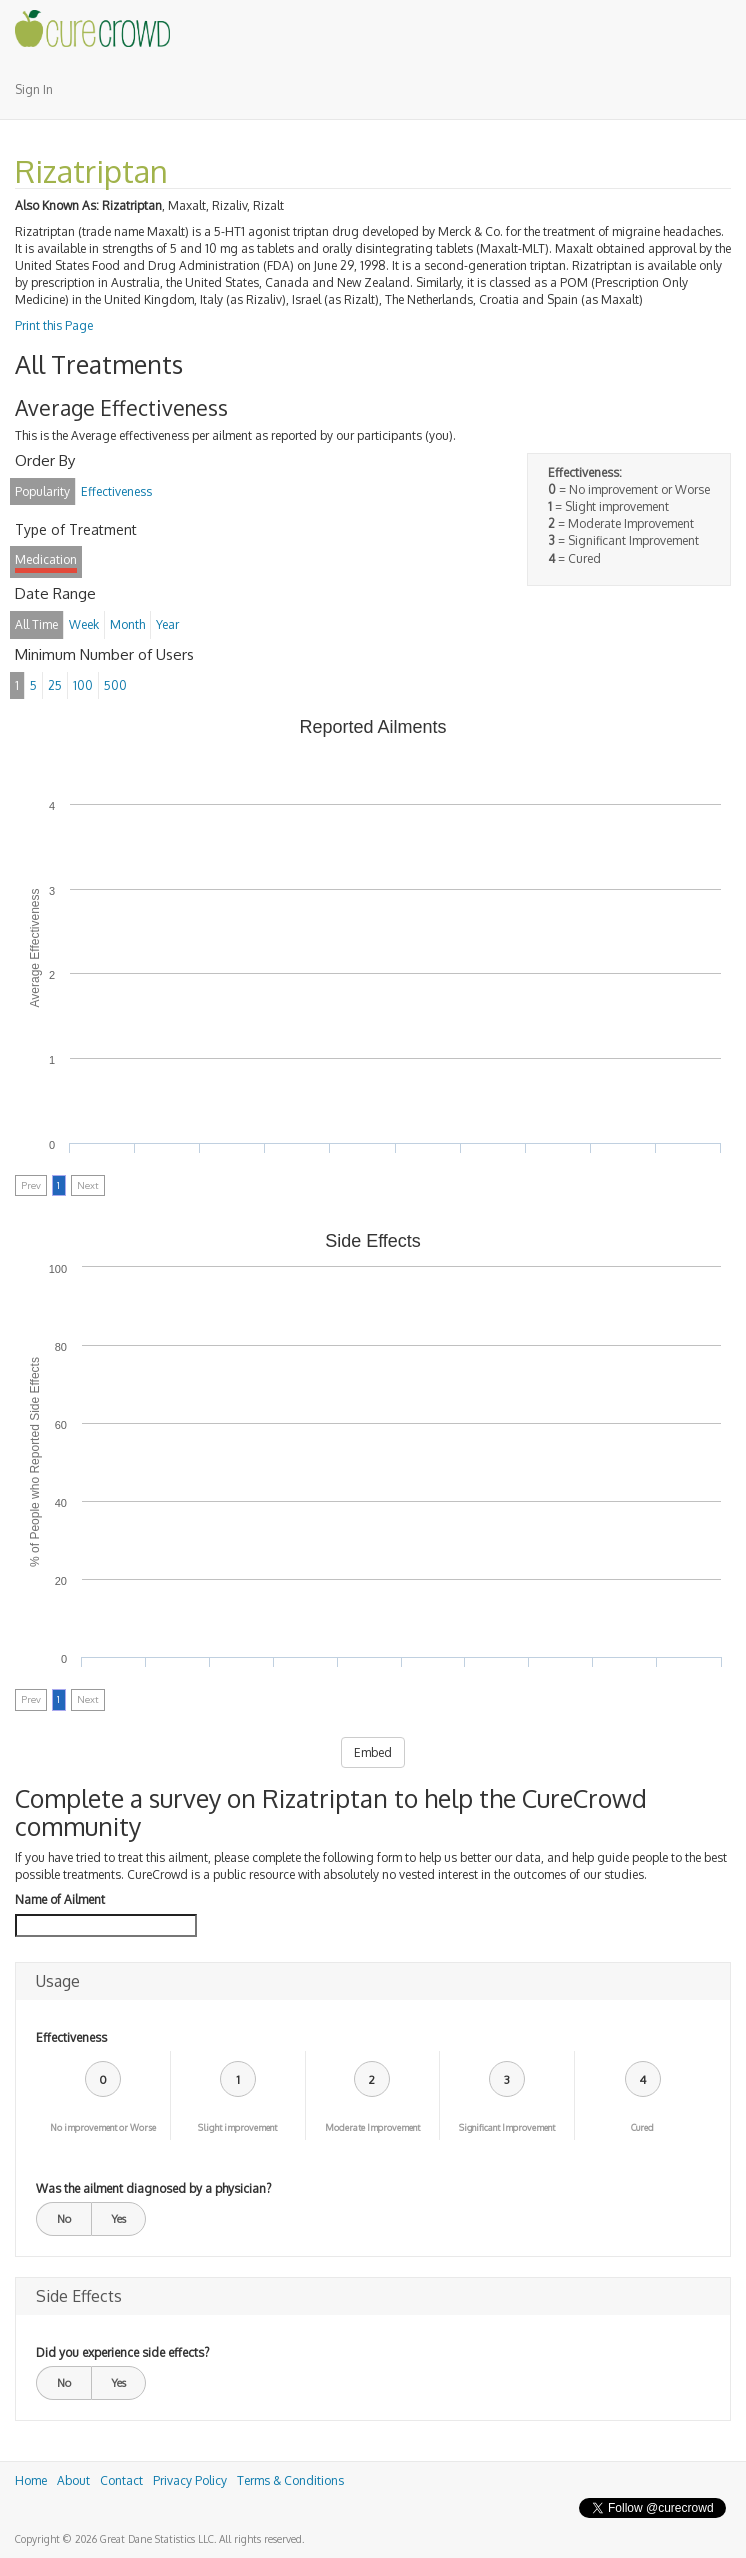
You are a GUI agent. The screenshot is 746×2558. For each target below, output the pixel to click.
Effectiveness (71, 2037)
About (73, 2480)
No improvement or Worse (103, 2127)
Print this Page (54, 325)
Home (31, 2480)
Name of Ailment (60, 1899)
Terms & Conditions (290, 2480)
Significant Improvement (507, 2127)
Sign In (34, 89)
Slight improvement (237, 2127)
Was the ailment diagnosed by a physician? (153, 2188)
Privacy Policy (190, 2480)
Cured (642, 2127)
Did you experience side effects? (122, 2352)
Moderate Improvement (372, 2127)
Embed (373, 1752)
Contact (121, 2480)
